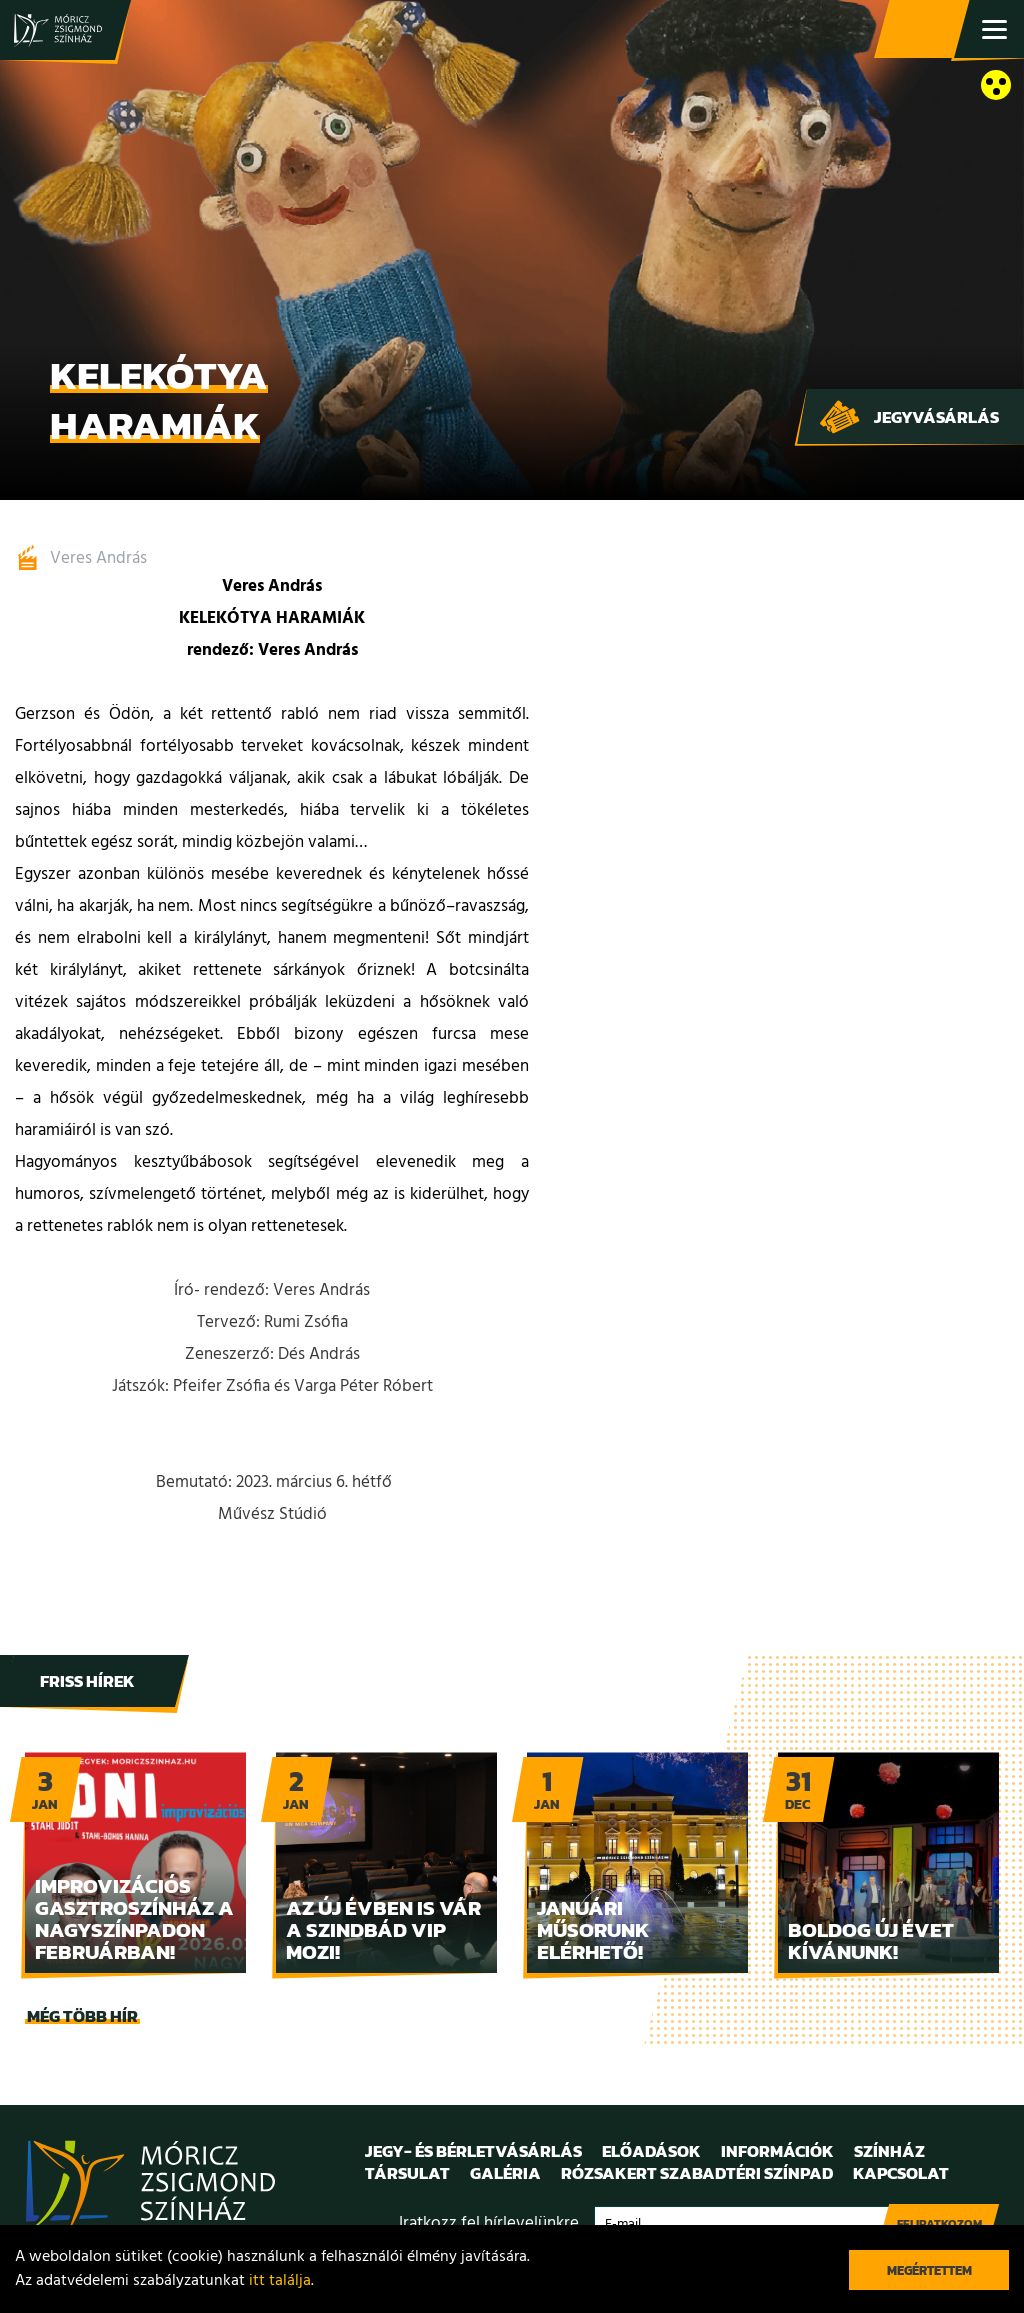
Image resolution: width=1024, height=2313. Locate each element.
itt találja (280, 2281)
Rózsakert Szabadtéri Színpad (697, 2173)
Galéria (505, 2173)
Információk (777, 2151)
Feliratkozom (939, 2224)
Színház (889, 2151)
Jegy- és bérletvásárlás (924, 30)
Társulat (407, 2173)
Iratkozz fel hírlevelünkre (489, 2223)
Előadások (651, 2151)
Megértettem (929, 2270)
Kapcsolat (901, 2173)
